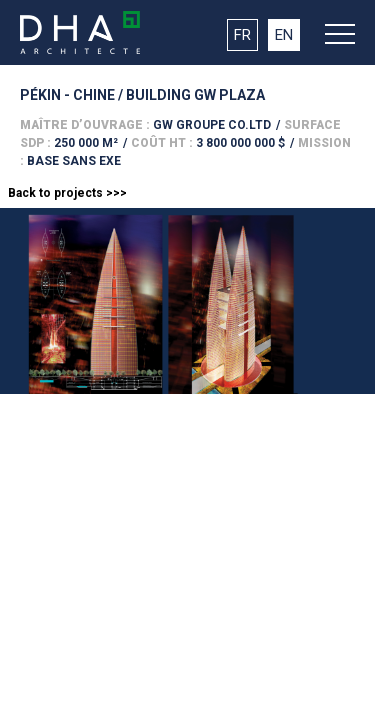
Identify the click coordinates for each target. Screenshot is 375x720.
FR (242, 35)
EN (284, 35)
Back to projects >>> (67, 193)
